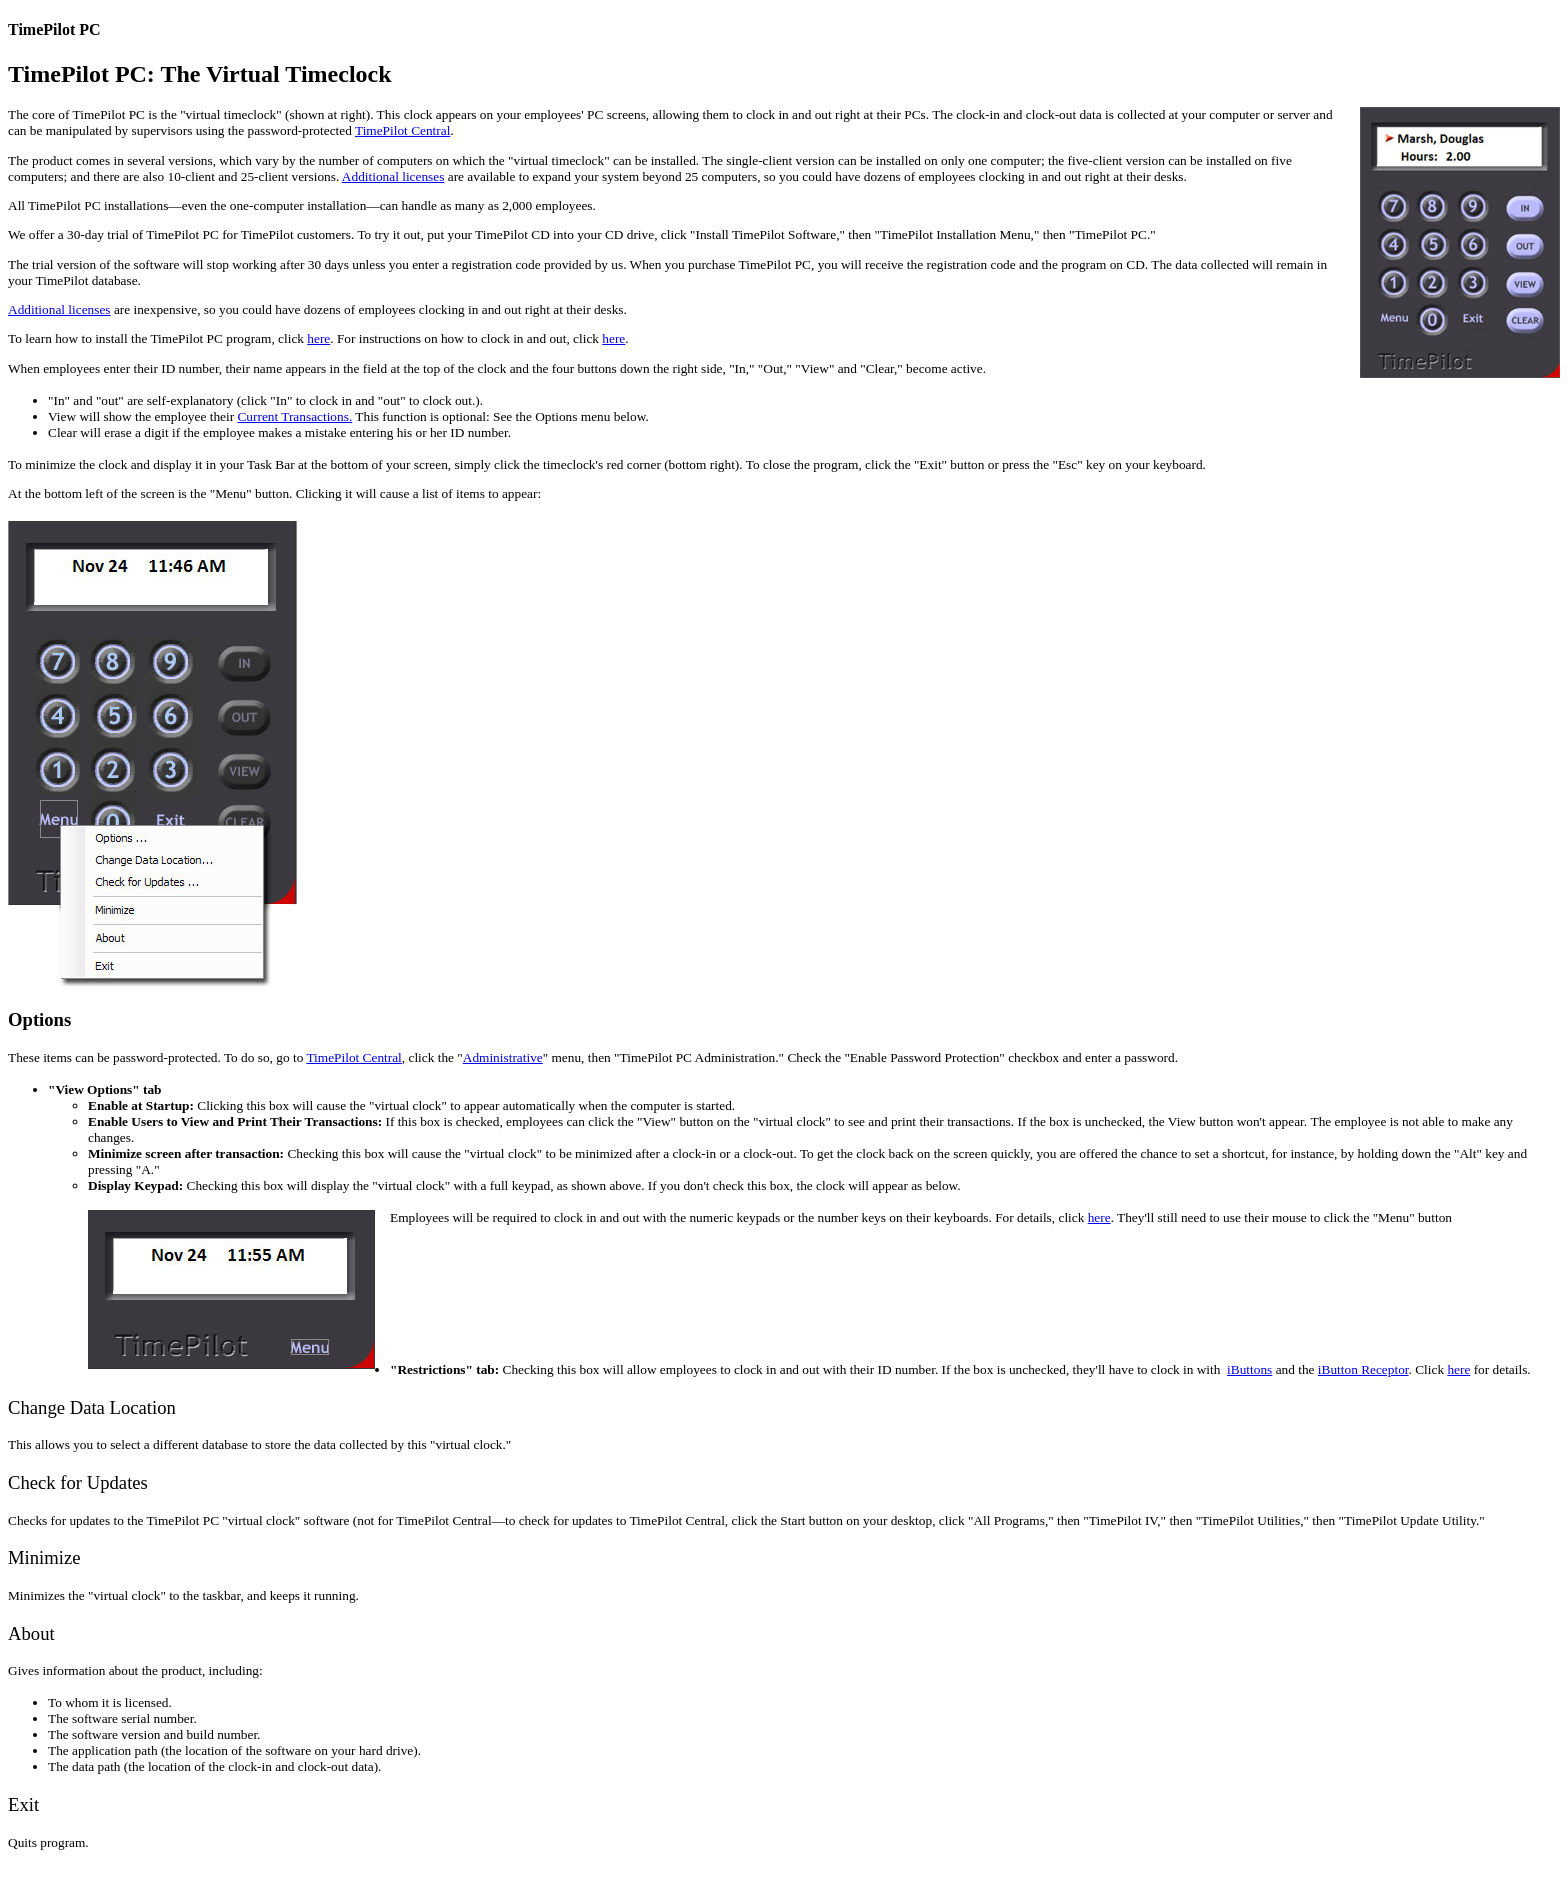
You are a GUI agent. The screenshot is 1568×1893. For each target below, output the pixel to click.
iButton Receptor (1363, 1369)
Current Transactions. (294, 416)
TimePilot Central (402, 130)
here (318, 338)
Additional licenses (393, 176)
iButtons (1249, 1369)
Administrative (503, 1057)
